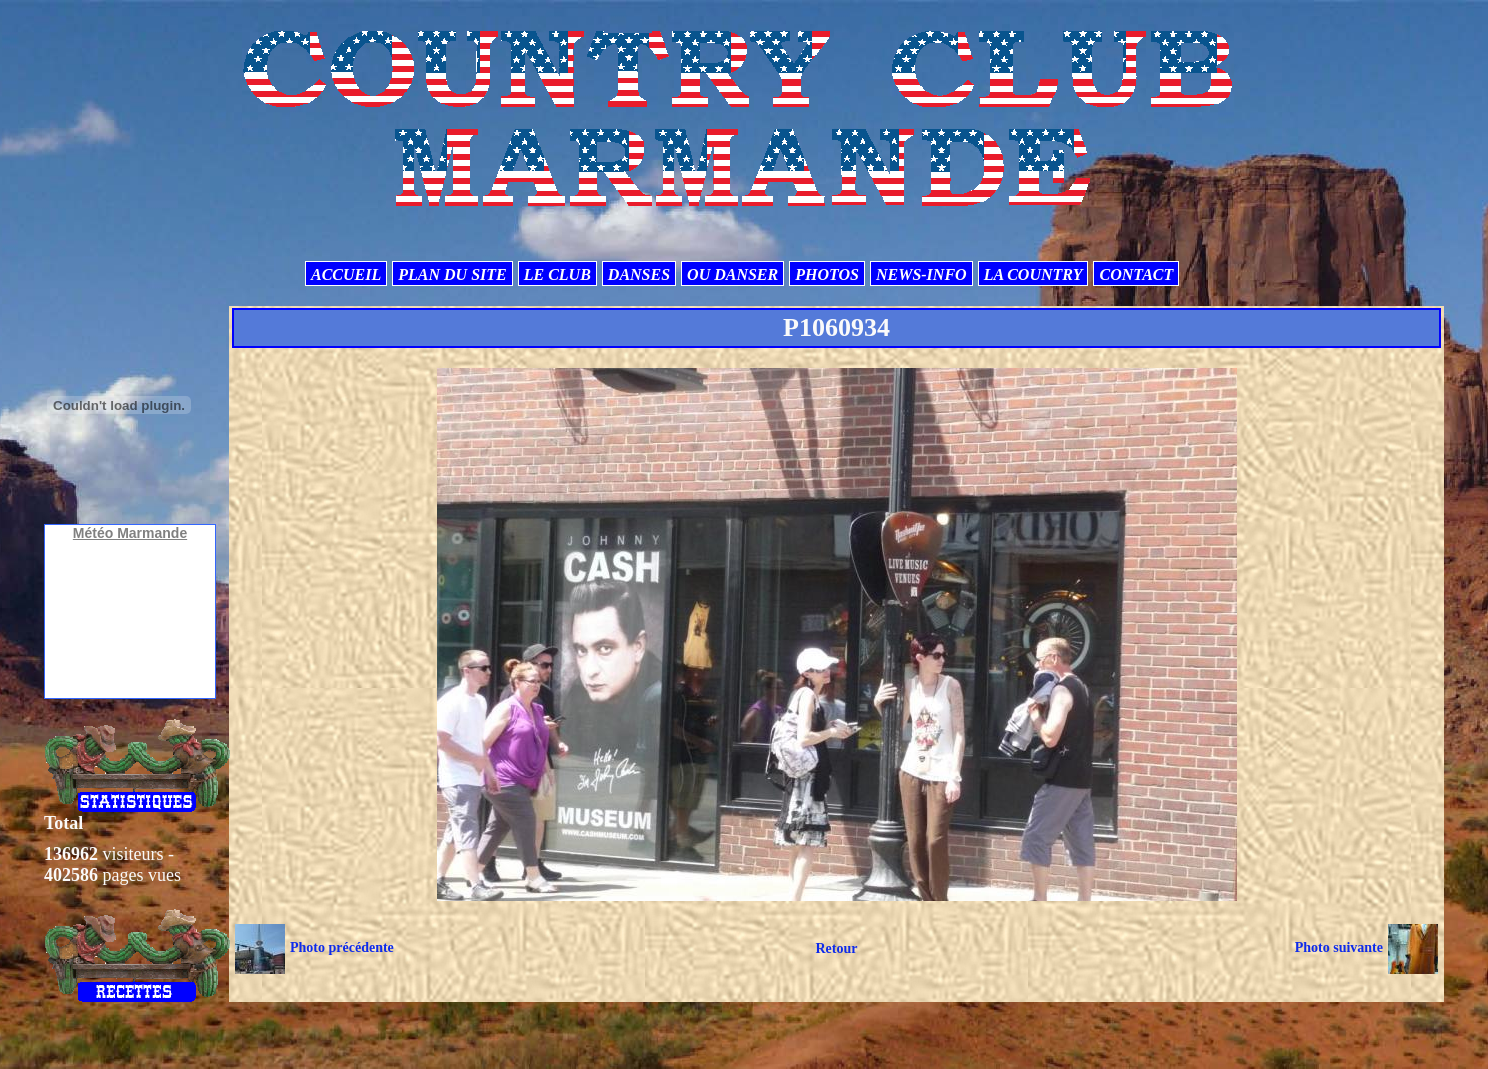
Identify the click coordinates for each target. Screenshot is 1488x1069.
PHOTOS (827, 274)
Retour (836, 948)
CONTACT (1136, 274)
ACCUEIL (346, 274)
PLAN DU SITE (452, 274)
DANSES (639, 274)
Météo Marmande (130, 533)
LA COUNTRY (1033, 274)
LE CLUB (557, 274)
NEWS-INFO (921, 274)
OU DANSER (732, 274)
